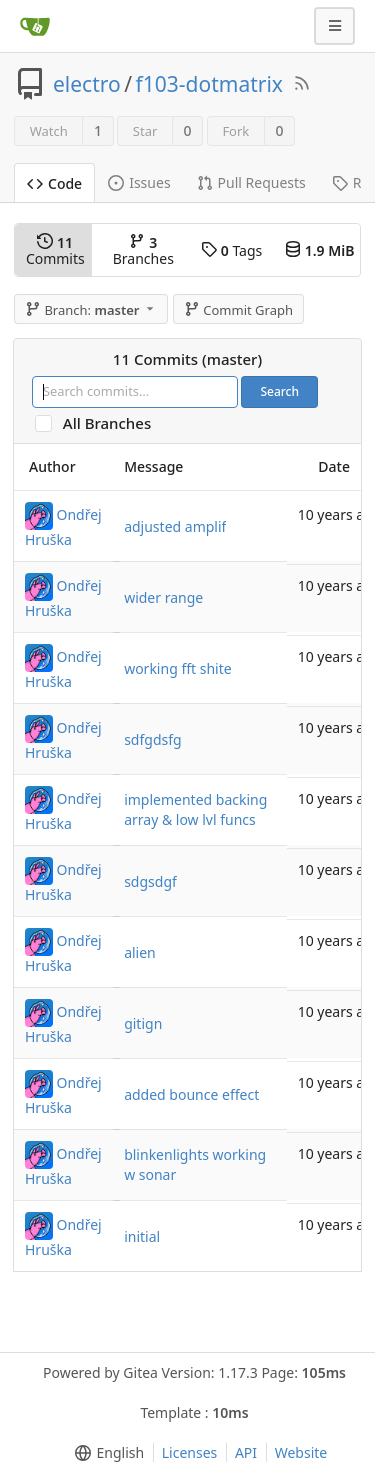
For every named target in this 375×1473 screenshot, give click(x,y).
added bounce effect (191, 1094)
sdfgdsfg (152, 739)
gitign (143, 1023)
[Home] (35, 26)
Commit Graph (238, 310)
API (246, 1452)
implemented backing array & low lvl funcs (195, 809)
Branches (143, 250)
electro (87, 84)
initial (142, 1236)
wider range (163, 597)
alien (140, 952)
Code (54, 183)
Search (279, 391)
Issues (139, 182)
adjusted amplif (175, 526)
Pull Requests (251, 182)
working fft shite (178, 668)
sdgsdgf (150, 881)
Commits (55, 250)
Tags (231, 250)
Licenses (190, 1452)
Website (301, 1452)
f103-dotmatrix (209, 84)
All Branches (113, 423)
